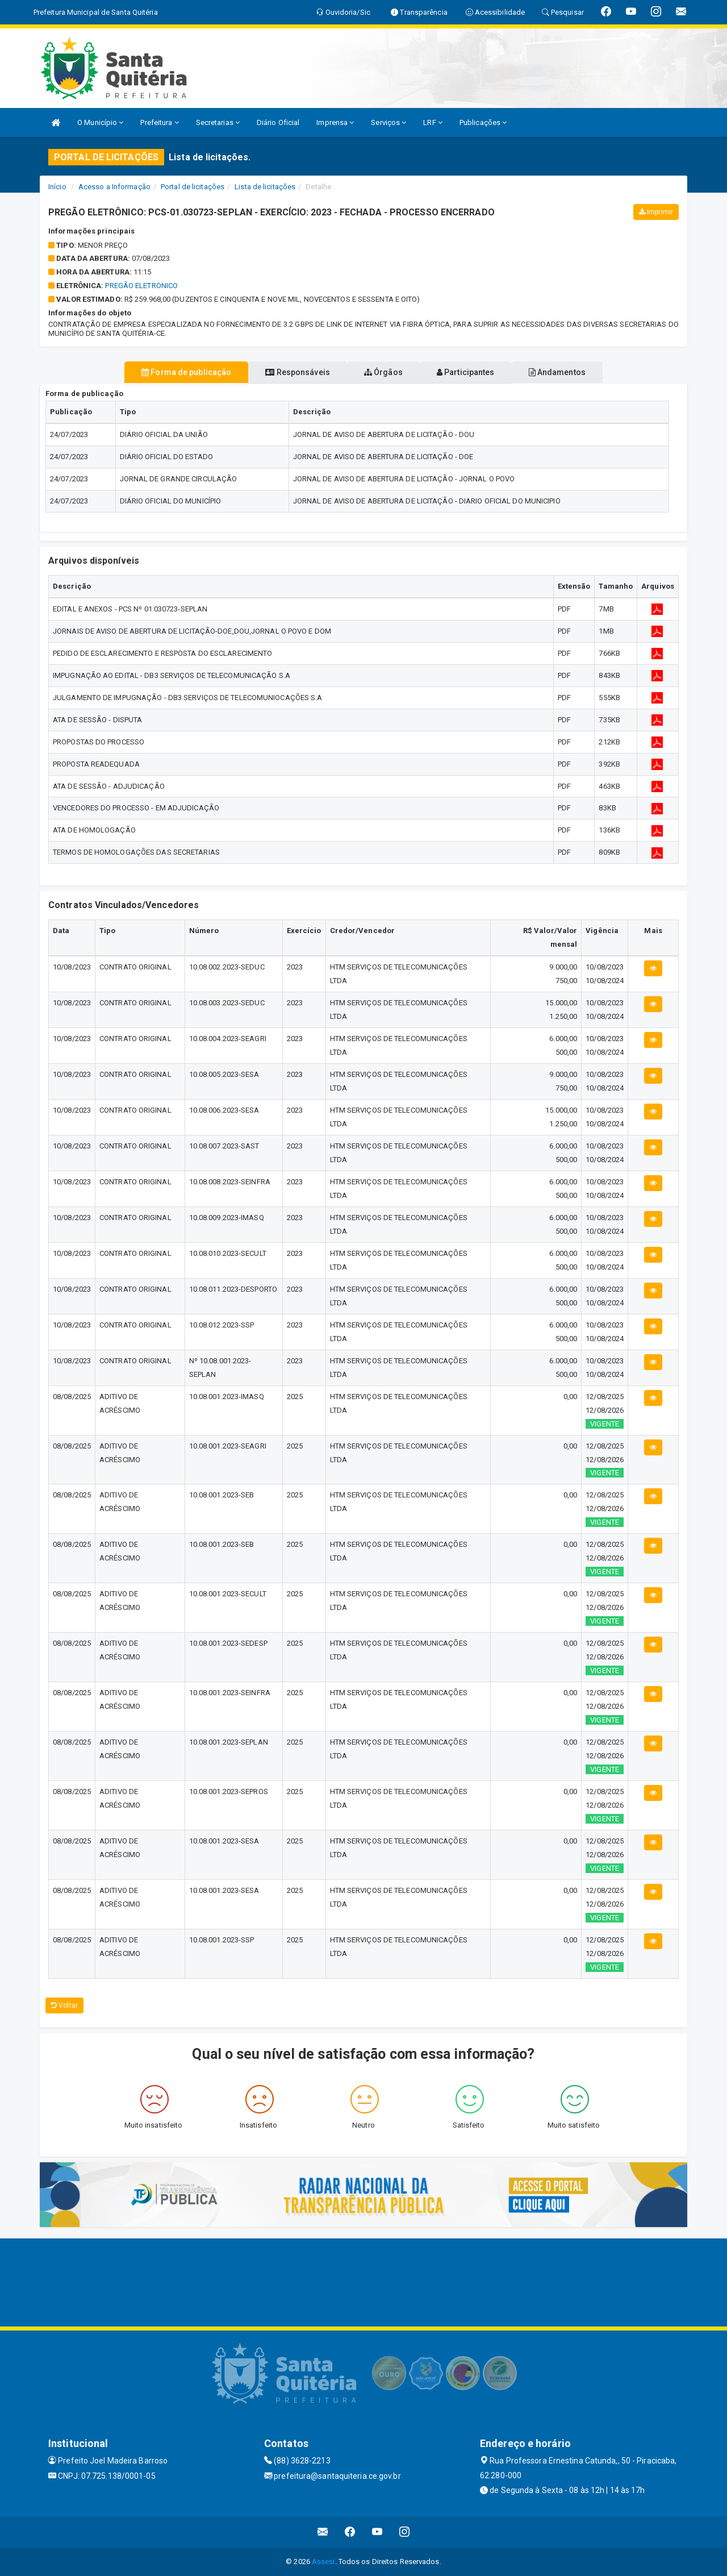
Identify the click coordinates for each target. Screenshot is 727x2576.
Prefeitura (159, 122)
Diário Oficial (278, 122)
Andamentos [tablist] (583, 372)
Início (57, 186)
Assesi (323, 2561)
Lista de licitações (265, 186)
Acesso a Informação (114, 186)
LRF (432, 122)
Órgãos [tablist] (383, 372)
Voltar (64, 2005)
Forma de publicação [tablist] (159, 372)
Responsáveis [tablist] (284, 372)
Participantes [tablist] (479, 372)
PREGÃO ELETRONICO (141, 285)
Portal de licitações (192, 186)
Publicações (483, 122)
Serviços (388, 122)
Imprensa (335, 122)
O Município (100, 122)
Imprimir (656, 212)
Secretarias (218, 122)
